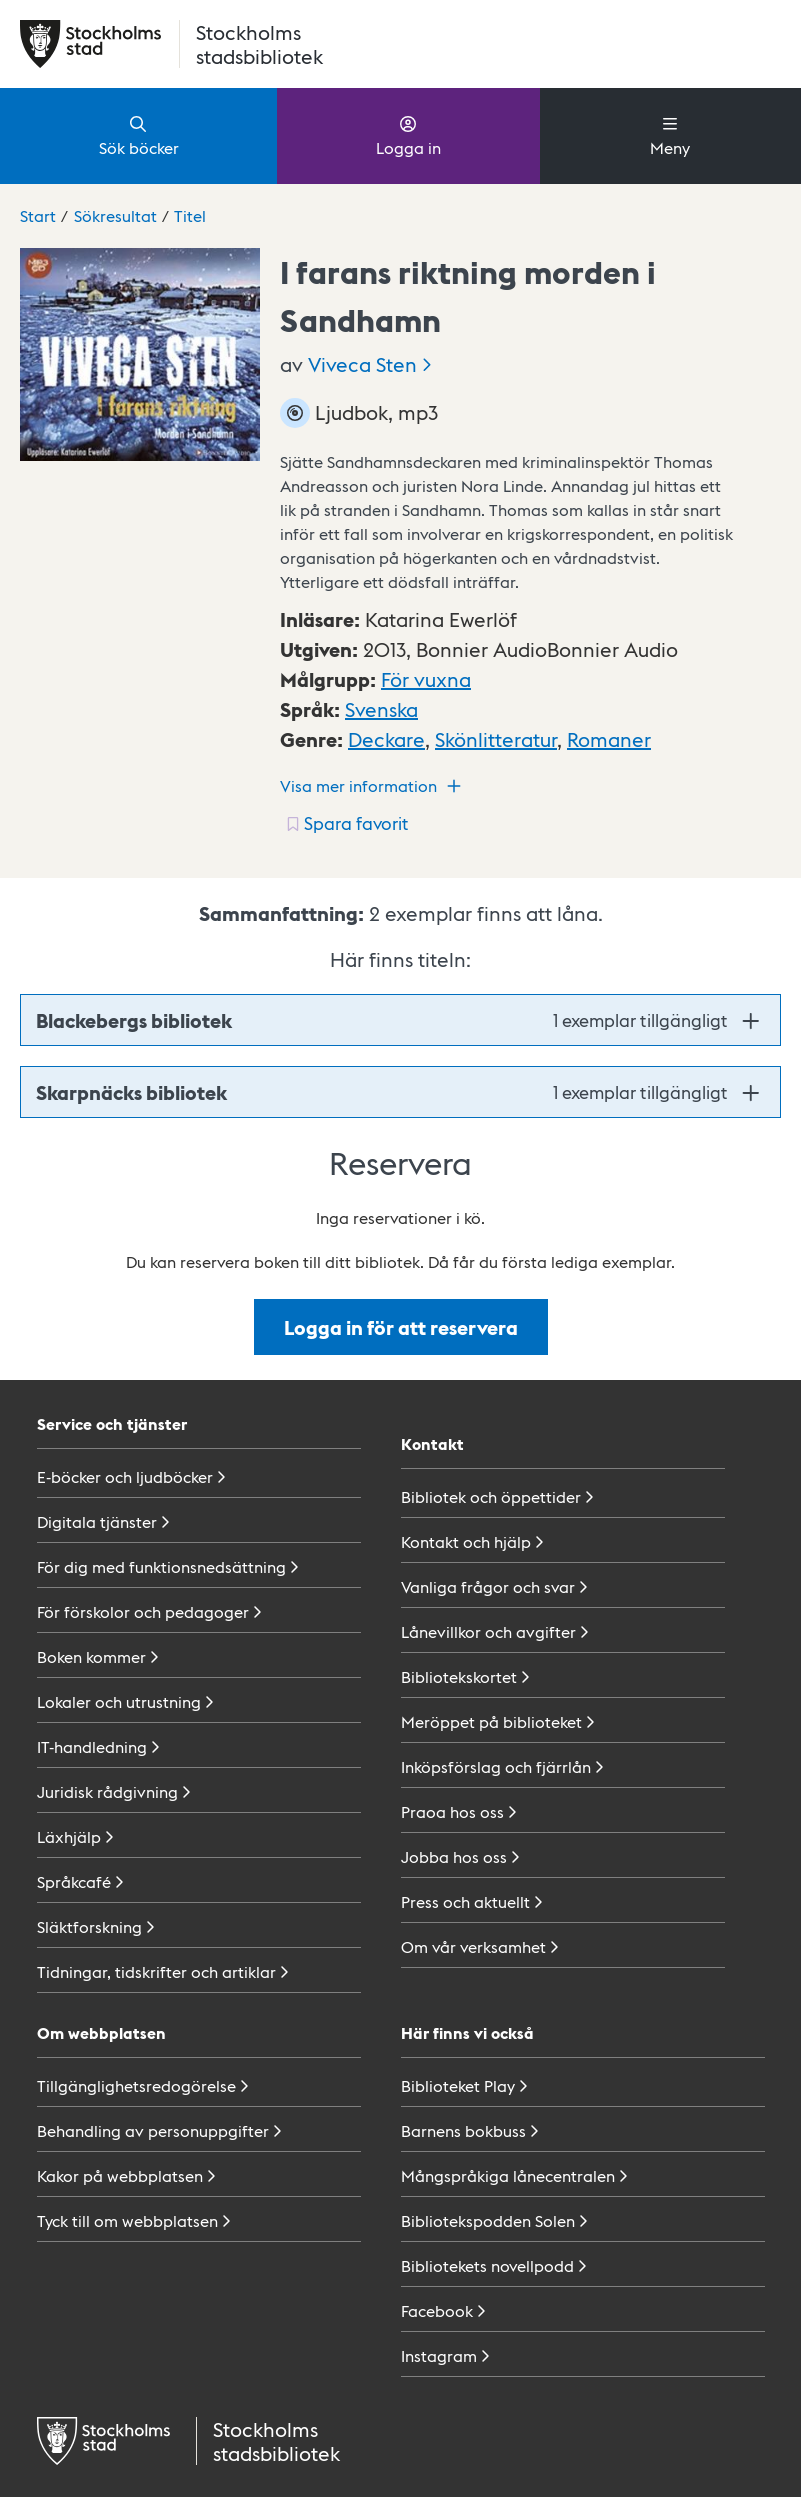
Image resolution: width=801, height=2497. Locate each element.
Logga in (408, 135)
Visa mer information (373, 786)
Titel (190, 215)
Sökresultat (115, 215)
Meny (670, 135)
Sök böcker (139, 135)
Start (38, 215)
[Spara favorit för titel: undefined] (345, 823)
